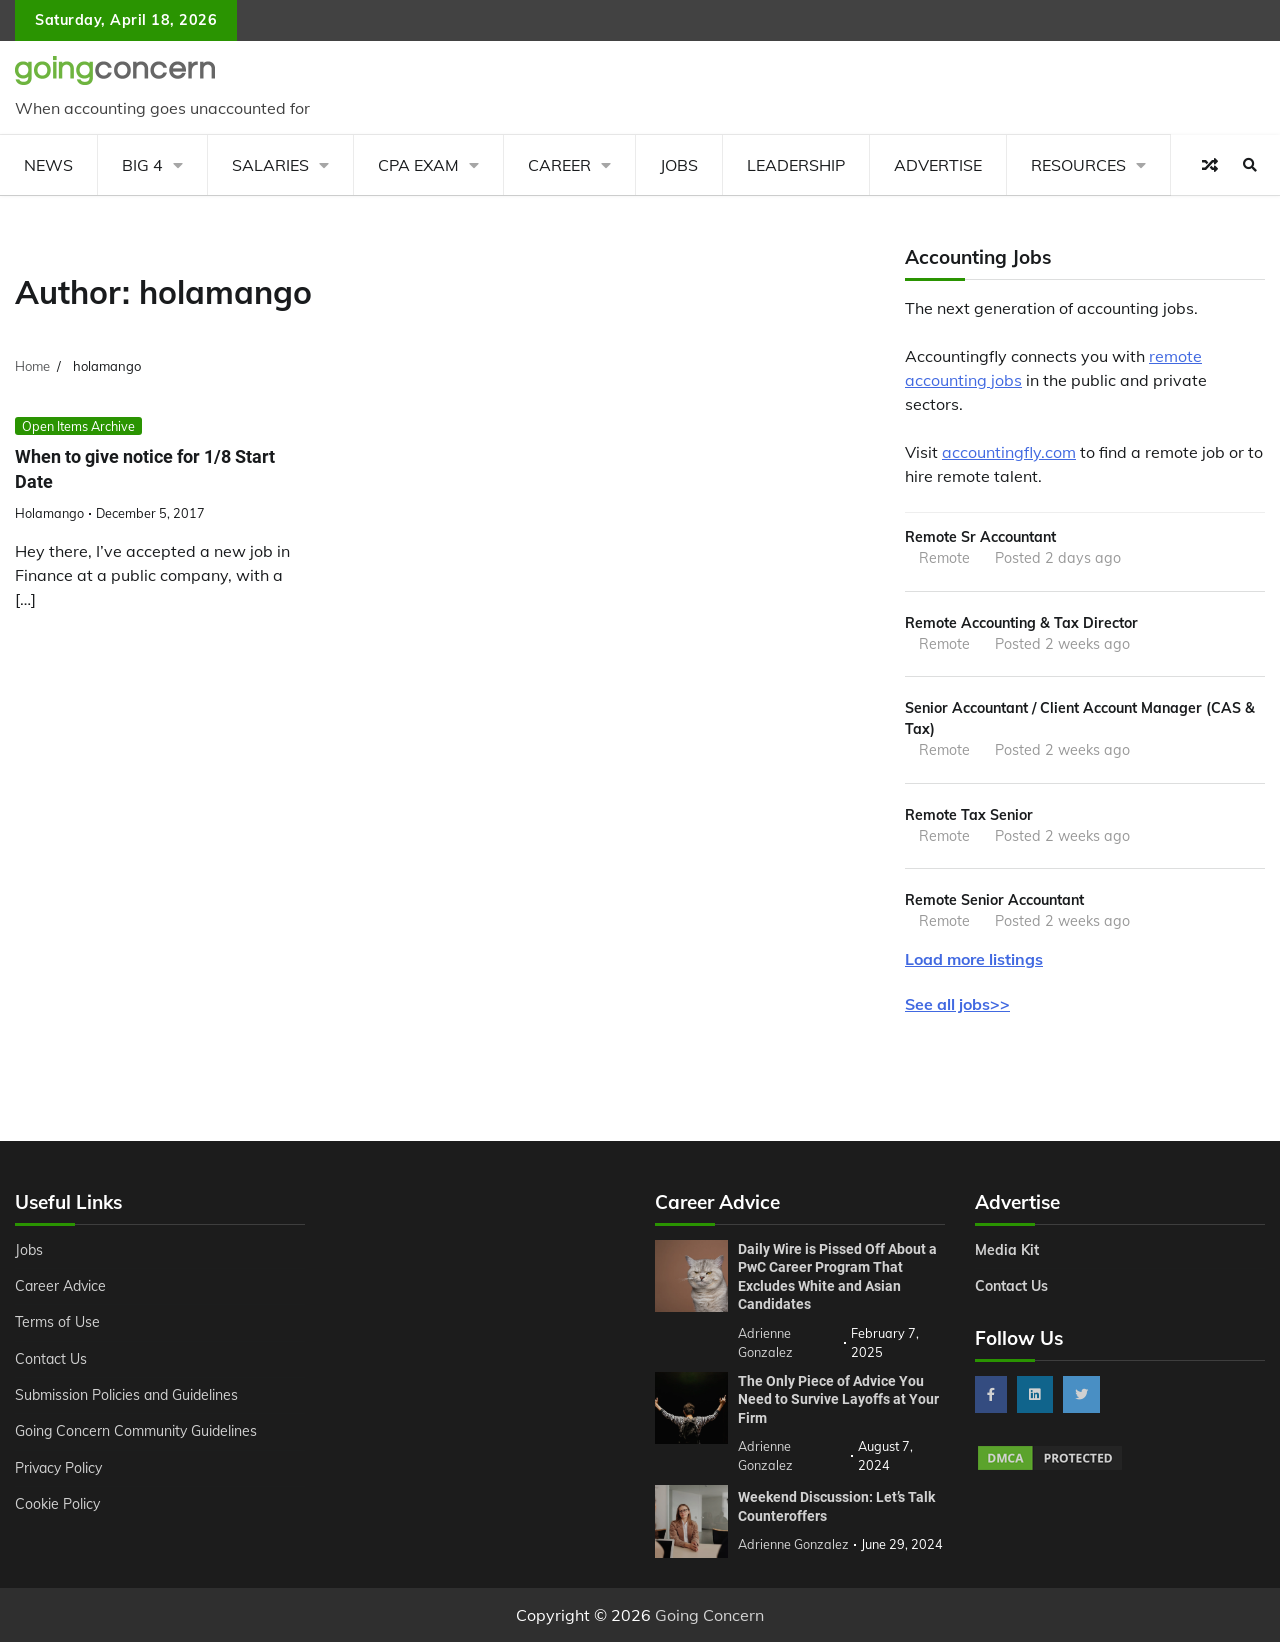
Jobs (679, 165)
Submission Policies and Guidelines (129, 1399)
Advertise (938, 165)
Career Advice (62, 1290)
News (48, 165)
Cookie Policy (58, 1508)
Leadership (796, 165)
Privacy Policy (60, 1472)
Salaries (270, 165)
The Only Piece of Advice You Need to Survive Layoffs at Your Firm (838, 1402)
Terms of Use (58, 1326)
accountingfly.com (1009, 452)
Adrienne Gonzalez (793, 1548)
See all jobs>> (957, 1008)
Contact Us (51, 1363)
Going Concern (709, 1618)
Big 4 (142, 165)
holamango (49, 514)
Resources (1078, 165)
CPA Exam (418, 165)
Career (559, 165)
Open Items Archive (78, 426)
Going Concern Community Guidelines (138, 1435)
